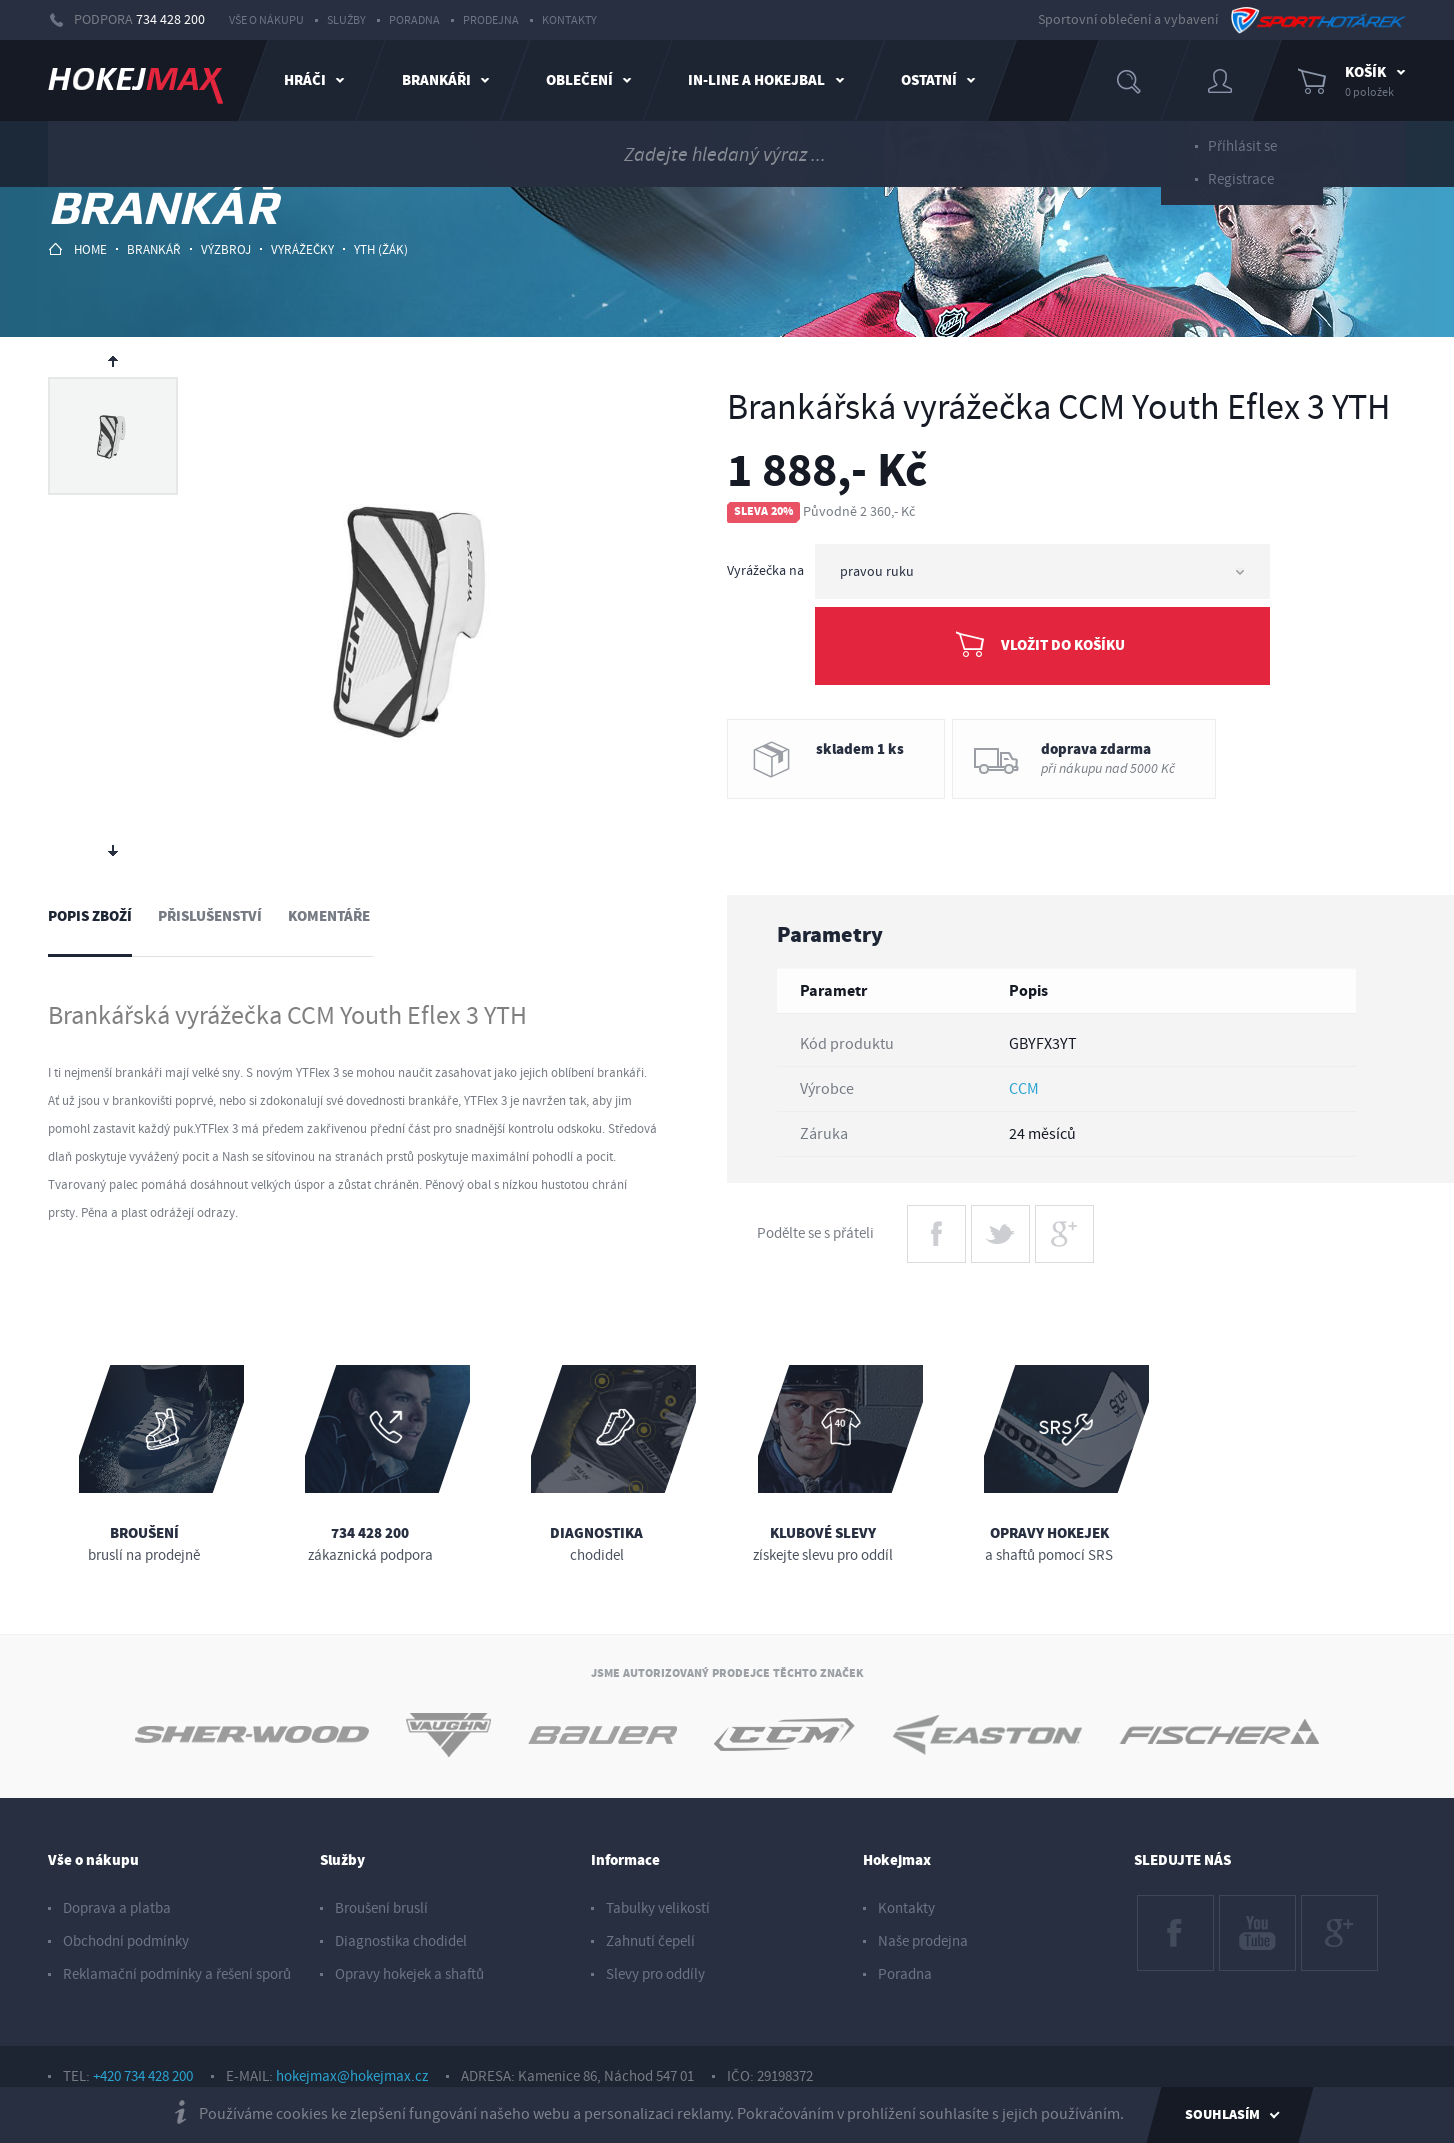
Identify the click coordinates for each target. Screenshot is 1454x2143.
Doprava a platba (117, 1908)
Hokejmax (897, 1860)
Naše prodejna (923, 1941)
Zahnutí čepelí (650, 1941)
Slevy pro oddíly (655, 1974)
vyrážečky (302, 250)
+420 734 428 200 (143, 2076)
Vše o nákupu (266, 20)
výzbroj (226, 250)
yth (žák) (381, 250)
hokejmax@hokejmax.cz (352, 2076)
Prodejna (491, 20)
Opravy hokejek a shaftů (409, 1974)
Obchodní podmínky (126, 1941)
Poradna (414, 20)
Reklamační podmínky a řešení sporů (177, 1974)
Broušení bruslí (381, 1908)
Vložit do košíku (1063, 645)
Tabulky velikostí (658, 1908)
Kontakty (569, 20)
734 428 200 (170, 20)
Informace (625, 1860)
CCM (1024, 1089)
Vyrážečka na (765, 571)
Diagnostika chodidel (401, 1941)
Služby (346, 20)
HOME (77, 249)
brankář (154, 250)
